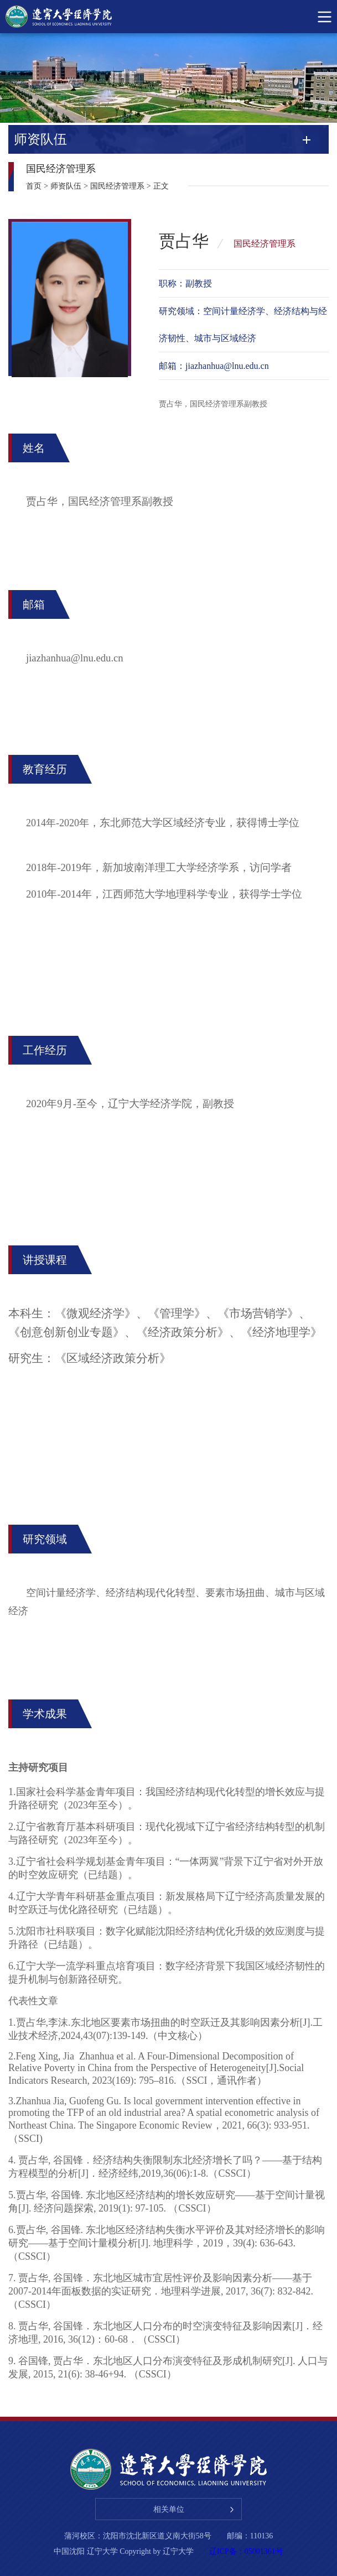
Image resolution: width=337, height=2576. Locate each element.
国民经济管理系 (117, 186)
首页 (34, 186)
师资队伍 (65, 186)
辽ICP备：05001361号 (246, 2551)
